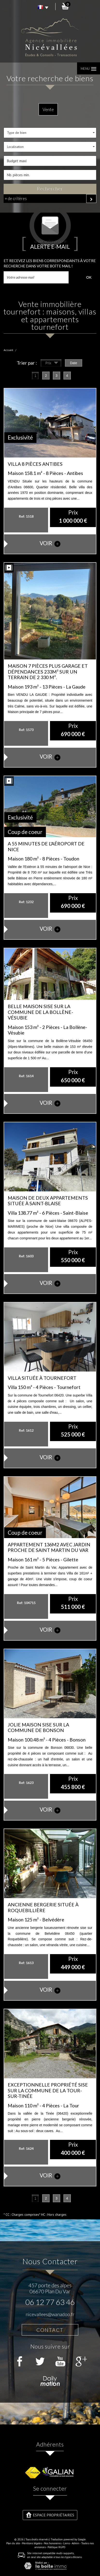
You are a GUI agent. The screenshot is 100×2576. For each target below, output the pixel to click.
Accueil (8, 350)
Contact (50, 2330)
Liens (66, 2543)
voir (50, 543)
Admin (75, 2543)
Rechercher (50, 189)
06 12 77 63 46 (50, 2302)
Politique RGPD (56, 2547)
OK (89, 277)
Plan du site (13, 2543)
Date (73, 363)
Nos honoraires (52, 2543)
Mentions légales (32, 2543)
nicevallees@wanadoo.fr (50, 2314)
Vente (48, 109)
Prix (51, 363)
